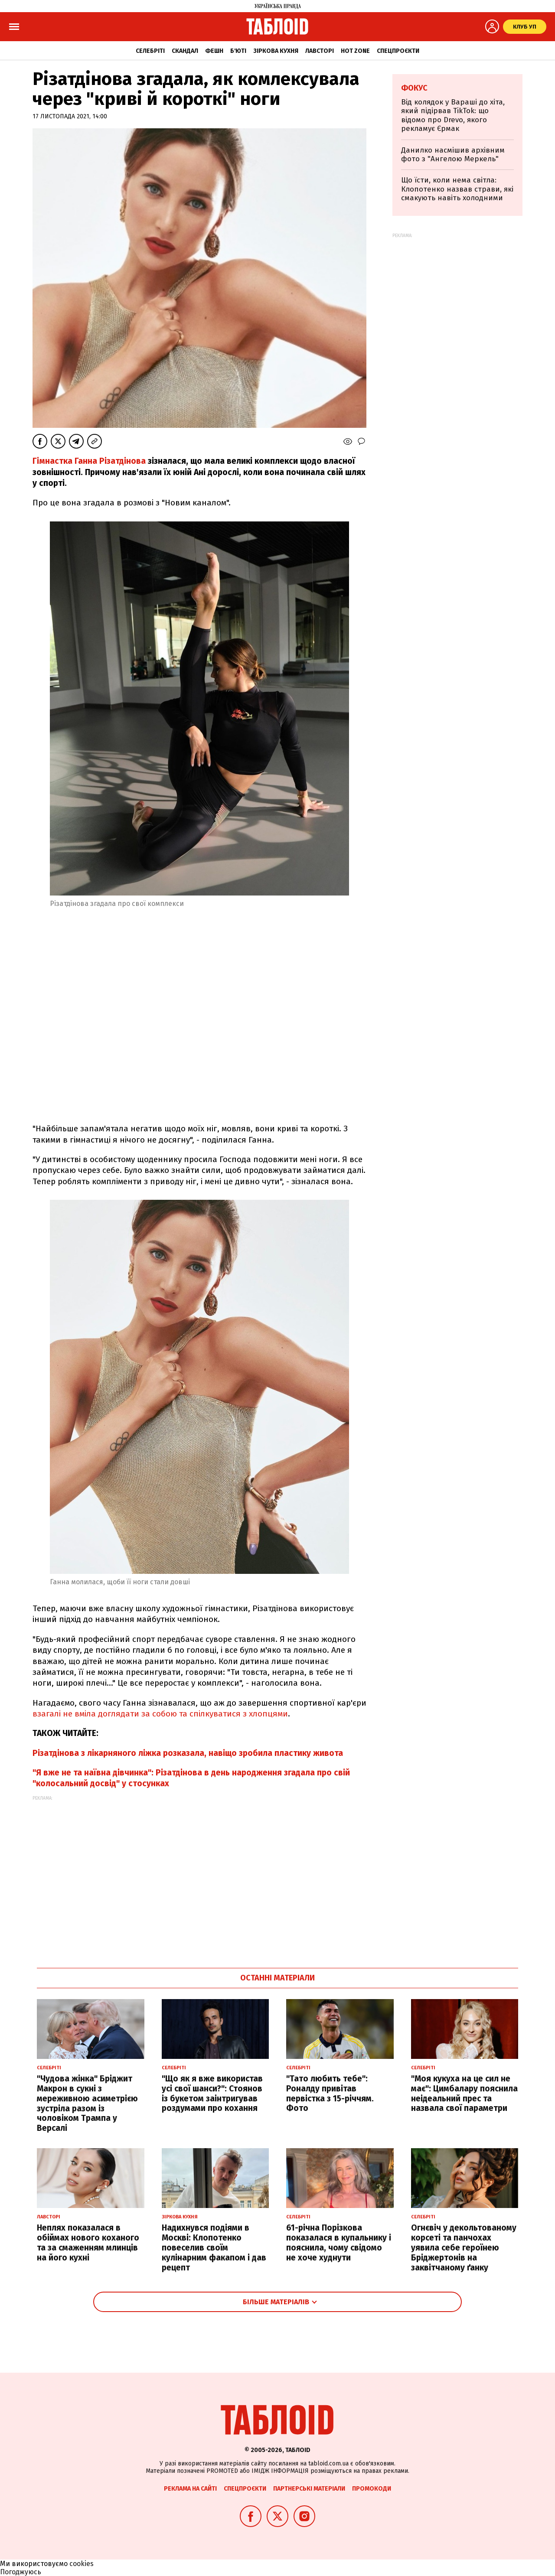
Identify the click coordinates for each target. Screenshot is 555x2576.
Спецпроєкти (398, 51)
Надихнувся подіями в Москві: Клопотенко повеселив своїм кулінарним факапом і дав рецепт (214, 2247)
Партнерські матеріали (309, 2488)
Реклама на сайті (190, 2488)
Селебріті (150, 51)
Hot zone (355, 51)
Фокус (414, 88)
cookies (81, 2564)
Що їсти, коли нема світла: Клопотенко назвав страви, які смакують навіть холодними (457, 189)
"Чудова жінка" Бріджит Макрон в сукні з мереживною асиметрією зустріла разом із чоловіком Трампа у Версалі (87, 2103)
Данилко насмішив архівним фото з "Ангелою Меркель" (453, 154)
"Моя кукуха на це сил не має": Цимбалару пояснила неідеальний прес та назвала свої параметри (464, 2093)
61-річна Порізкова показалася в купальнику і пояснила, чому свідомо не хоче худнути (338, 2242)
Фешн (214, 51)
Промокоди (371, 2488)
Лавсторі (319, 51)
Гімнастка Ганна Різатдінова (89, 461)
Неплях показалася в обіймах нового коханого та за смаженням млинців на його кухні (88, 2242)
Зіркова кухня (275, 51)
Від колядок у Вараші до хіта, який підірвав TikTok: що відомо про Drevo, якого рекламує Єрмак (453, 115)
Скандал (185, 51)
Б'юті (238, 51)
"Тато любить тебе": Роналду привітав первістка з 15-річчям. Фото (330, 2093)
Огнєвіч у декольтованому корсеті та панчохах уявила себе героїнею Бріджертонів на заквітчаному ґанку (463, 2247)
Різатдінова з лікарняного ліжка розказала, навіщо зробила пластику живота (188, 1753)
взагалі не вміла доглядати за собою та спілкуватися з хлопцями (160, 1714)
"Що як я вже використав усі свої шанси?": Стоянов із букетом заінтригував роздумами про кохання (212, 2093)
